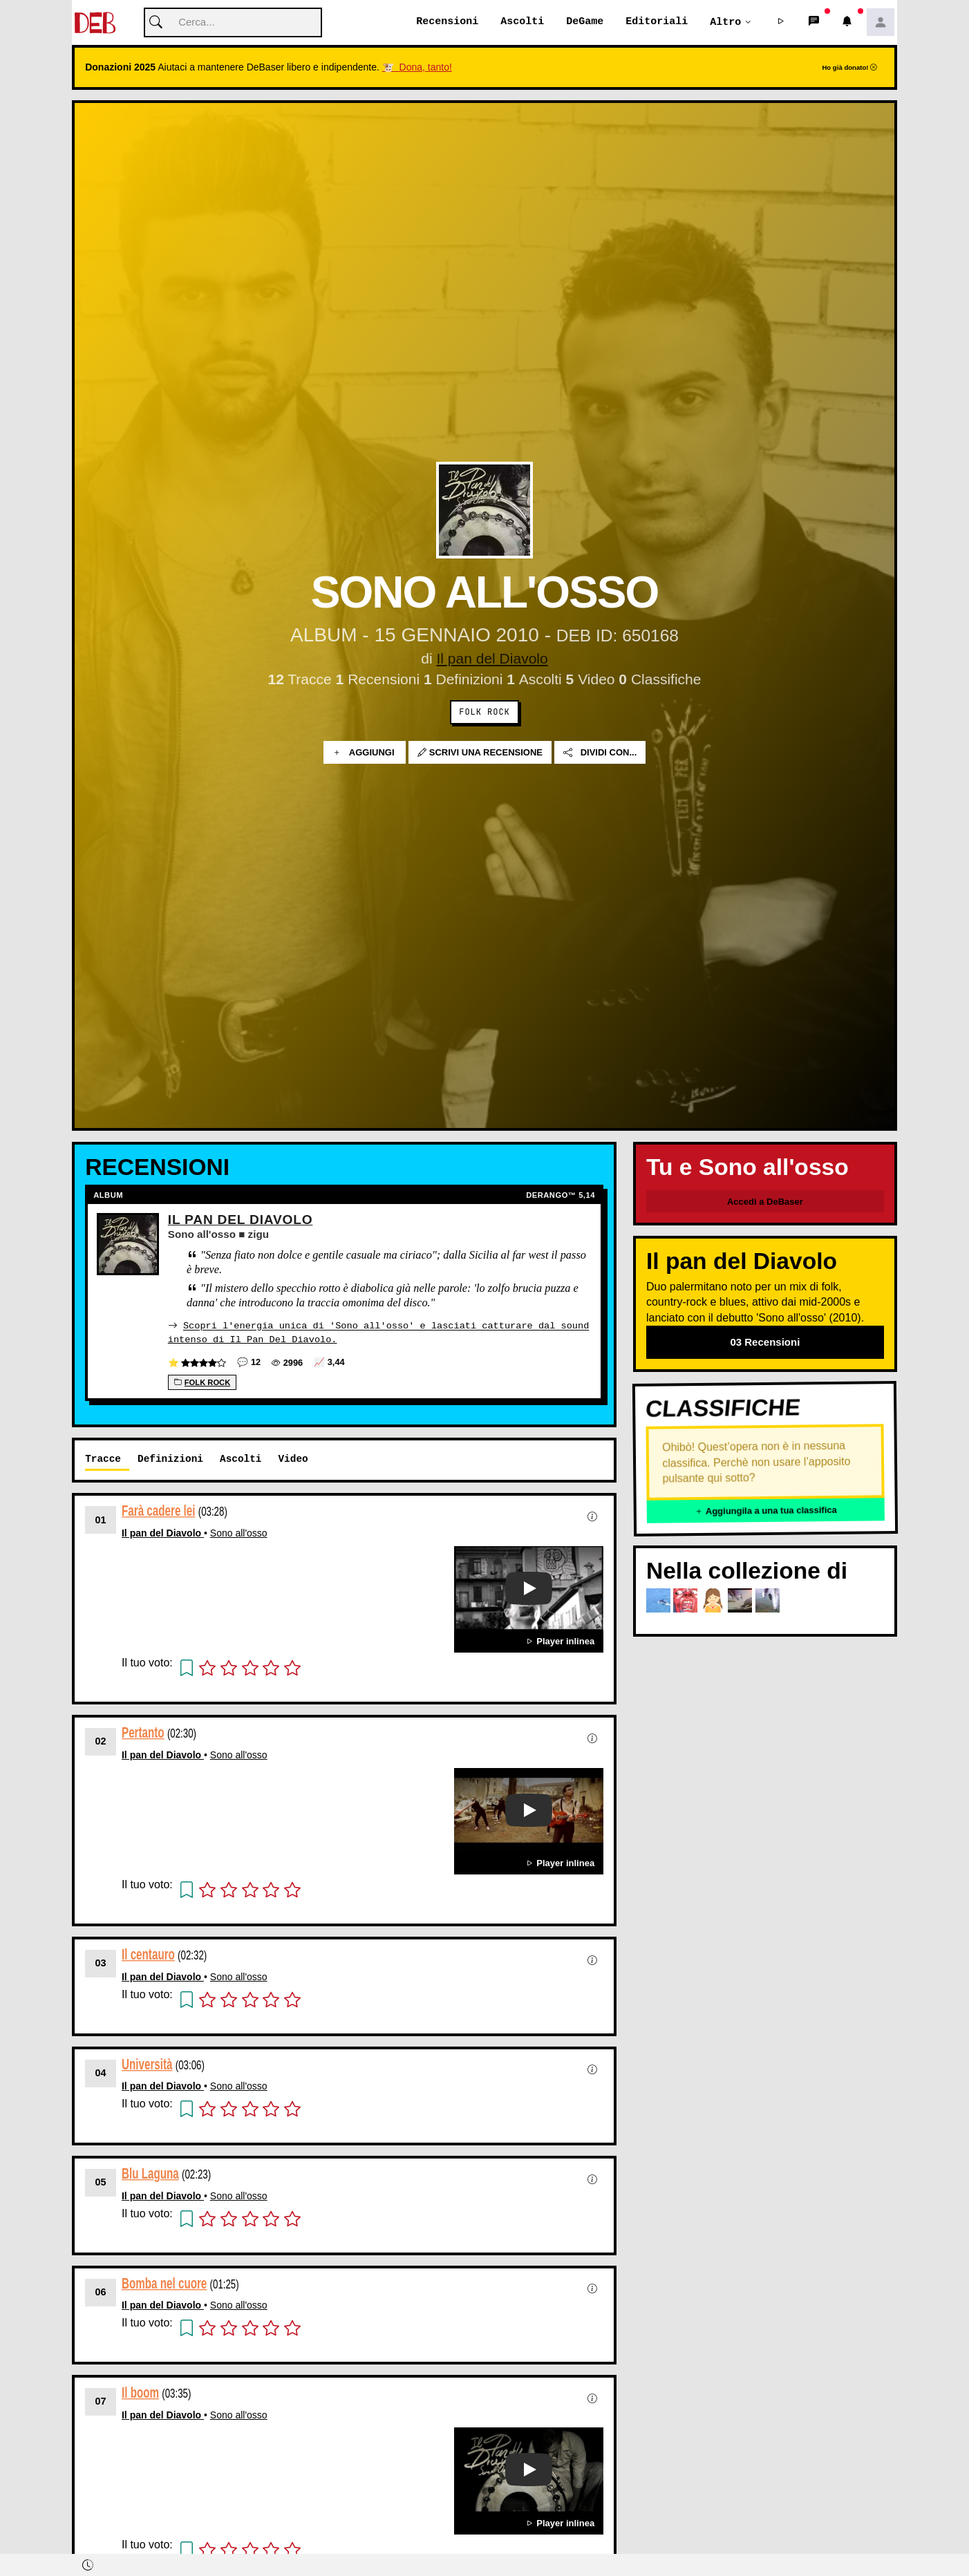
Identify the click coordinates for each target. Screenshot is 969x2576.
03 (100, 1962)
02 (100, 1741)
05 (100, 2182)
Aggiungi (364, 753)
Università (147, 2063)
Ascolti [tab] (240, 1458)
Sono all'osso (238, 1533)
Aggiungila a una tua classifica (766, 1511)
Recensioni (447, 22)
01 (100, 1519)
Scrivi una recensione (480, 753)
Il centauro (148, 1954)
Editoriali (656, 22)
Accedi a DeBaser (765, 1202)
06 (100, 2291)
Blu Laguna (150, 2173)
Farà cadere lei (158, 1511)
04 (100, 2072)
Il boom (140, 2392)
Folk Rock (484, 712)
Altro (725, 22)
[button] (781, 23)
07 (100, 2401)
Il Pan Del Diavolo (240, 1220)
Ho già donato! (849, 68)
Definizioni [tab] (170, 1458)
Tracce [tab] (103, 1458)
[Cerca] (233, 23)
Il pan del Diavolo (491, 659)
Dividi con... (600, 753)
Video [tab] (293, 1458)
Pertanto (143, 1732)
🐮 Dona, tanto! (417, 67)
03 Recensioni (765, 1342)
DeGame (584, 22)
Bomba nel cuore (164, 2283)
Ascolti (522, 22)
